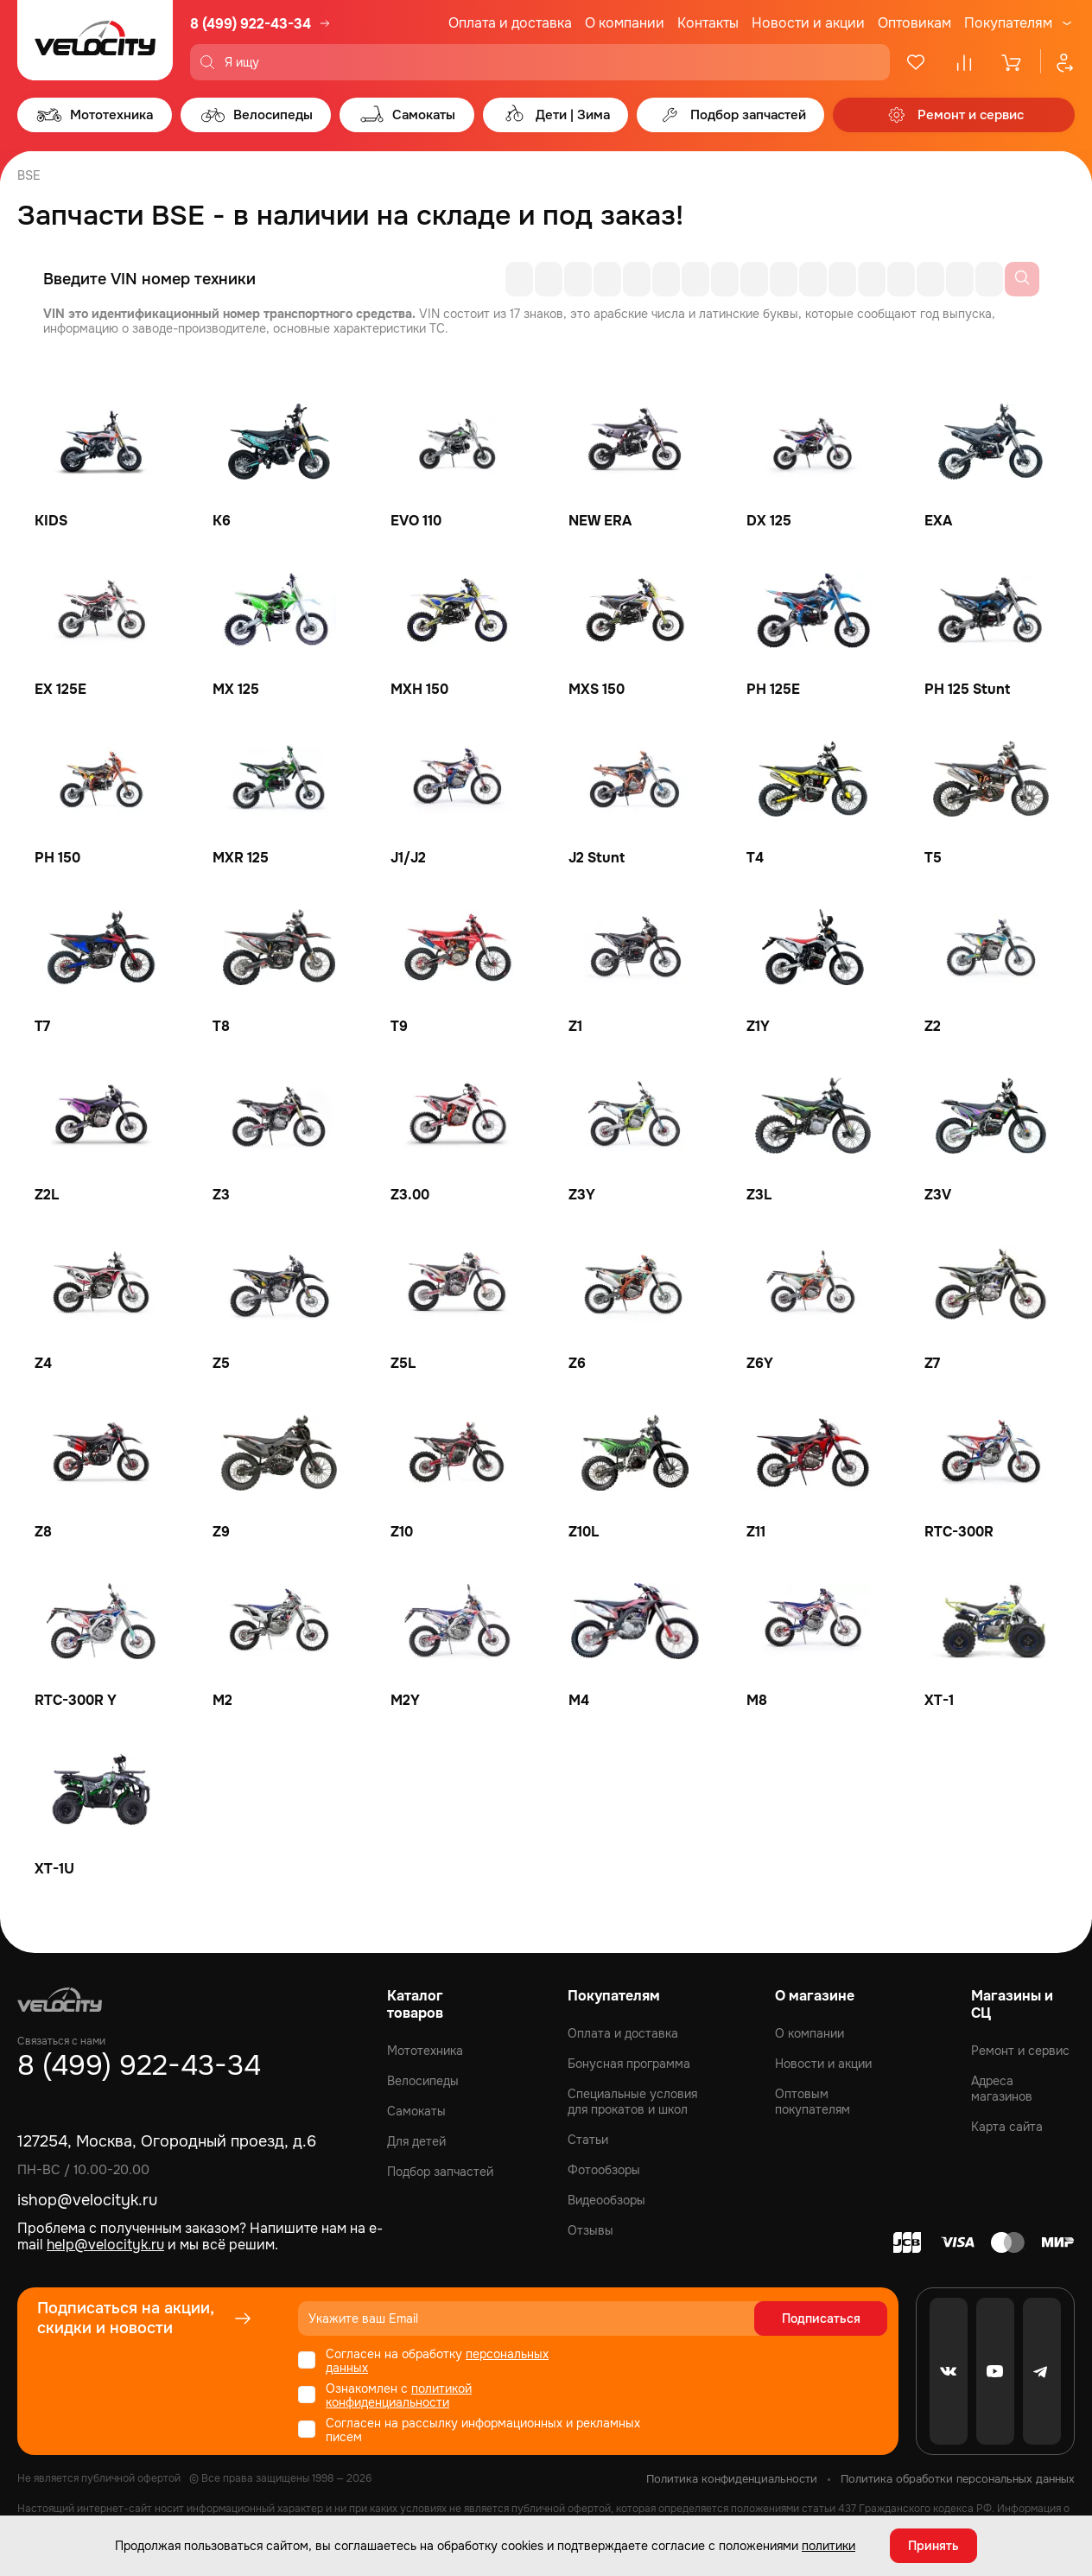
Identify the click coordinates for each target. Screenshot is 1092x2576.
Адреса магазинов (1001, 2088)
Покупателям (1008, 23)
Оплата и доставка (510, 23)
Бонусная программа (629, 2063)
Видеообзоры (606, 2200)
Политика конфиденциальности (731, 2478)
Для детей (416, 2141)
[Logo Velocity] (95, 40)
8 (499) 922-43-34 (250, 24)
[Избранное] (915, 62)
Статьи (588, 2139)
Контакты (708, 23)
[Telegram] (1042, 2371)
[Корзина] (1012, 62)
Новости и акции (808, 23)
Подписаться (821, 2318)
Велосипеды (423, 2081)
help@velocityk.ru (105, 2245)
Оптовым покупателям (812, 2101)
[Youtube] (995, 2371)
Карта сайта (1007, 2126)
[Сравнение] (964, 62)
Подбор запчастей (440, 2171)
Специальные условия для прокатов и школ (632, 2101)
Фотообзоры (604, 2170)
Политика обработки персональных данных (958, 2478)
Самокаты (416, 2111)
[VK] (949, 2371)
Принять (933, 2546)
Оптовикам (914, 23)
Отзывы (590, 2230)
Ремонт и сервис (1020, 2050)
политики (828, 2546)
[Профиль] (1057, 62)
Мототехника (425, 2050)
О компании (624, 23)
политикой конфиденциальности (399, 2395)
